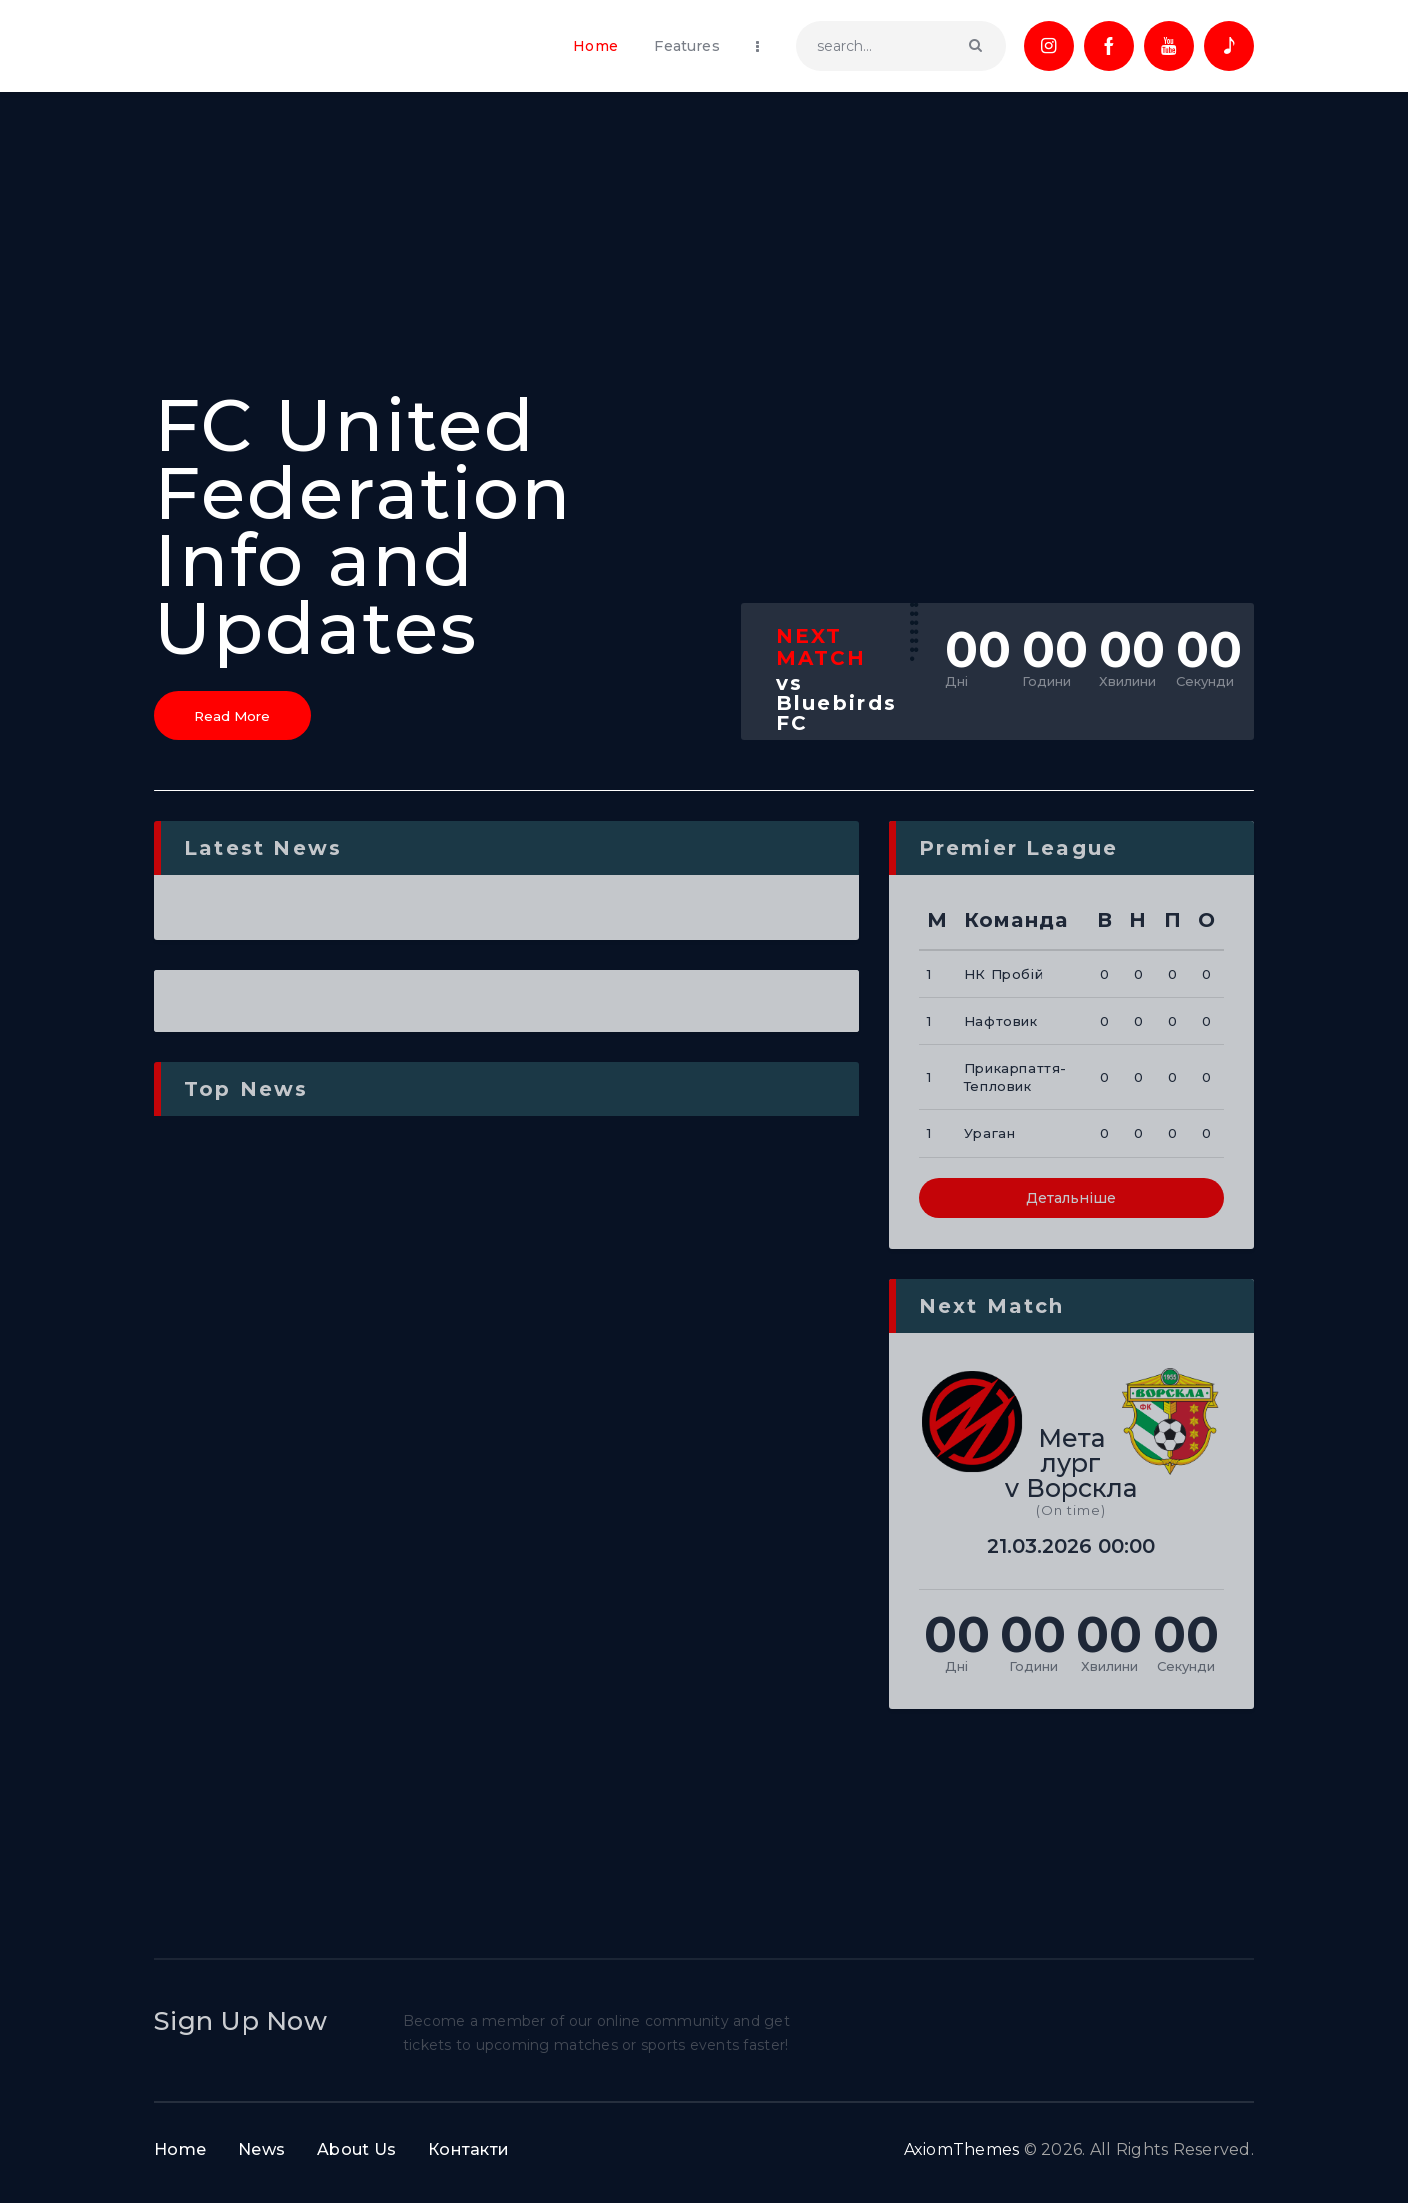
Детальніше (1071, 1207)
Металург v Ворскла (1071, 1471)
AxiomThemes (962, 2158)
